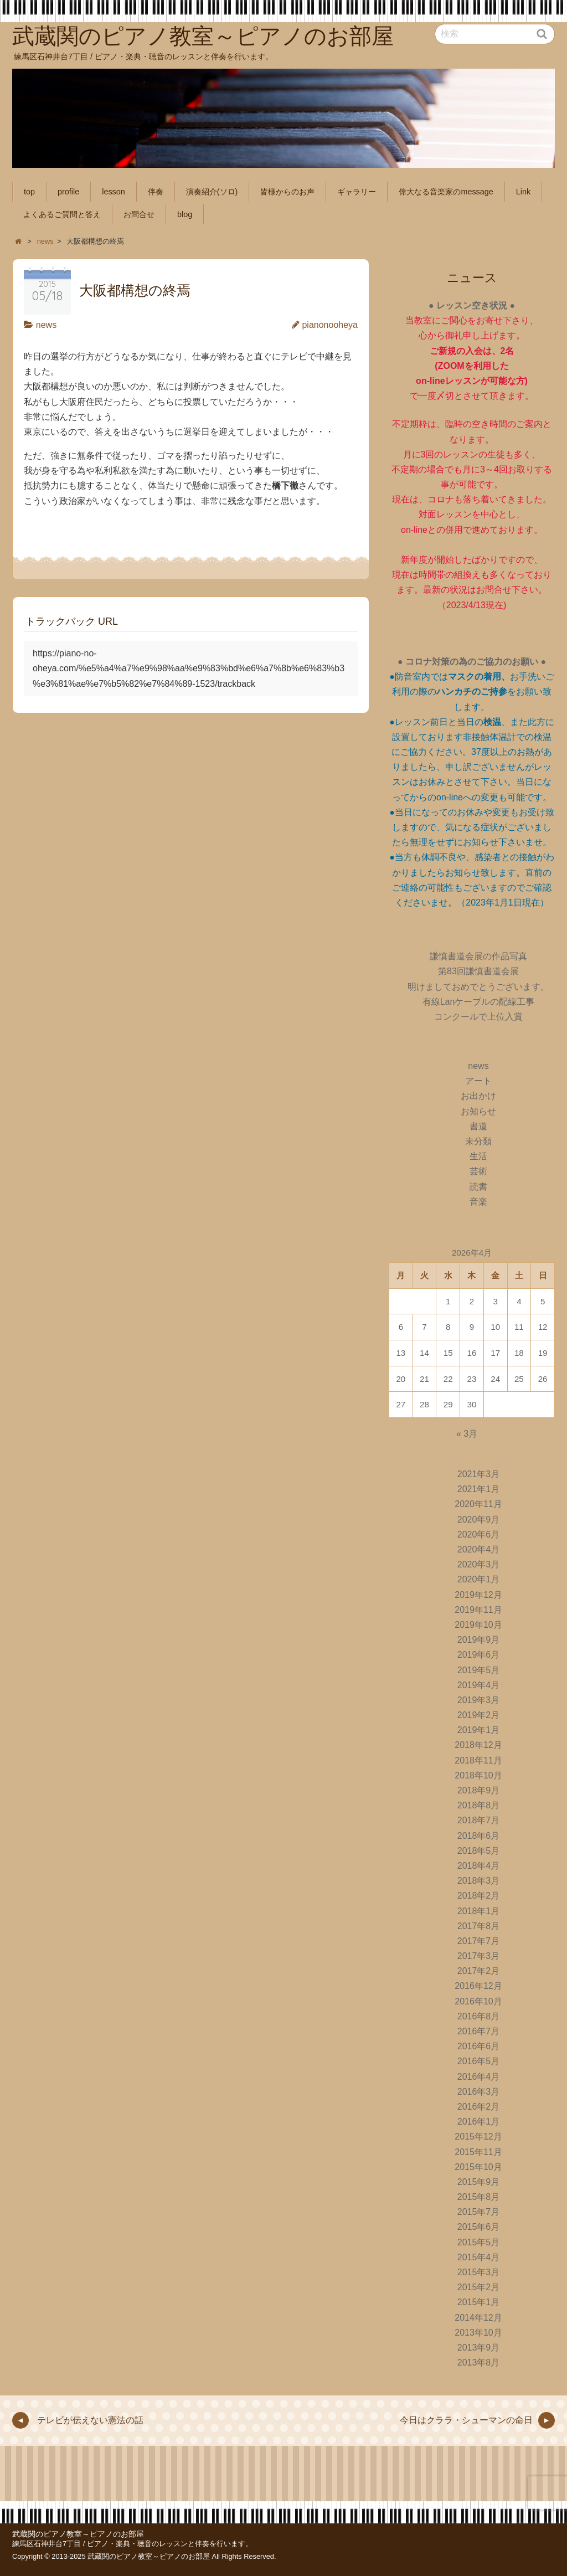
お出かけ (478, 1096)
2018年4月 (478, 1865)
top (29, 191)
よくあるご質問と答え (62, 214)
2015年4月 (478, 2257)
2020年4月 (478, 1549)
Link (523, 191)
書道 (478, 1126)
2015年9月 (478, 2182)
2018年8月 (478, 1805)
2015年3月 (478, 2272)
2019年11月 (478, 1610)
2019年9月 (478, 1639)
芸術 (478, 1171)
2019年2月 (478, 1715)
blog (184, 214)
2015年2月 (478, 2287)
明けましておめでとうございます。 (478, 986)
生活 (478, 1156)
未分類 (478, 1141)
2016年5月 (478, 2061)
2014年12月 (478, 2317)
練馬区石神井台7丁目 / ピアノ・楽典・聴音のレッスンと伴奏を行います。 (132, 2543)
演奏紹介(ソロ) (212, 191)
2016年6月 (478, 2046)
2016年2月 (478, 2106)
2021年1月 (478, 1489)
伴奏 (155, 191)
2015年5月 (478, 2242)
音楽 (478, 1201)
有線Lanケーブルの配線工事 (478, 1001)
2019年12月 (478, 1595)
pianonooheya (330, 325)
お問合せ (138, 214)
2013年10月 (478, 2332)
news (46, 325)
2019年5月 (478, 1670)
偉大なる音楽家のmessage (446, 191)
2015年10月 (478, 2167)
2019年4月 (478, 1685)
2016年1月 (478, 2121)
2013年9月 (478, 2347)
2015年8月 (478, 2197)
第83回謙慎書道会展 (478, 971)
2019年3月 (478, 1700)
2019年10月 (478, 1624)
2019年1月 (478, 1730)
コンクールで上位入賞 (478, 1016)
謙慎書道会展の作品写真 (478, 956)
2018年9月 (478, 1790)
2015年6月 (478, 2226)
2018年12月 (478, 1745)
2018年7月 (478, 1820)
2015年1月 (478, 2302)
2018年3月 (478, 1880)
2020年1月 (478, 1579)
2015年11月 (478, 2152)
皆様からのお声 (287, 191)
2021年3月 (478, 1474)
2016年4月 (478, 2076)
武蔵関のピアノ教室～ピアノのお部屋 (78, 2533)
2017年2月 (478, 1971)
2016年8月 (478, 2016)
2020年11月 (478, 1504)
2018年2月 (478, 1895)
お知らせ (478, 1111)
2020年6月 (478, 1534)
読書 (478, 1186)
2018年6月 (478, 1835)
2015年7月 (478, 2212)
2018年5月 (478, 1850)
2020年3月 (478, 1564)
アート (478, 1081)
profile (68, 191)
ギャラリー (356, 191)
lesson (113, 191)
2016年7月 (478, 2031)
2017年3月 (478, 1956)
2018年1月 (478, 1911)
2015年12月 (478, 2136)
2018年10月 (478, 1775)
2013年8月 (478, 2362)
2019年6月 (478, 1654)
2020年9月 (478, 1519)
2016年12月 (478, 1986)
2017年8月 (478, 1926)
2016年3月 (478, 2091)
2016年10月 (478, 2001)
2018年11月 (478, 1760)
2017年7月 (478, 1941)
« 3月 (466, 1433)
